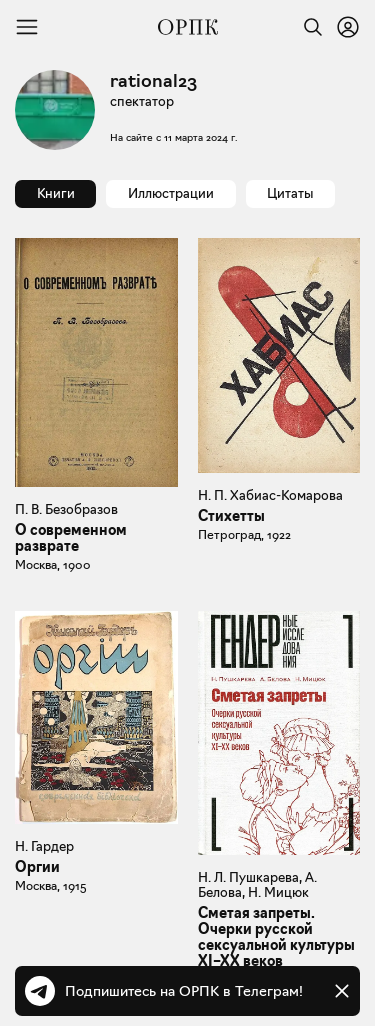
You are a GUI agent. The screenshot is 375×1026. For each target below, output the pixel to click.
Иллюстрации (171, 193)
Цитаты (290, 193)
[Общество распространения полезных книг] (188, 27)
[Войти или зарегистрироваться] (348, 27)
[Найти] (308, 27)
